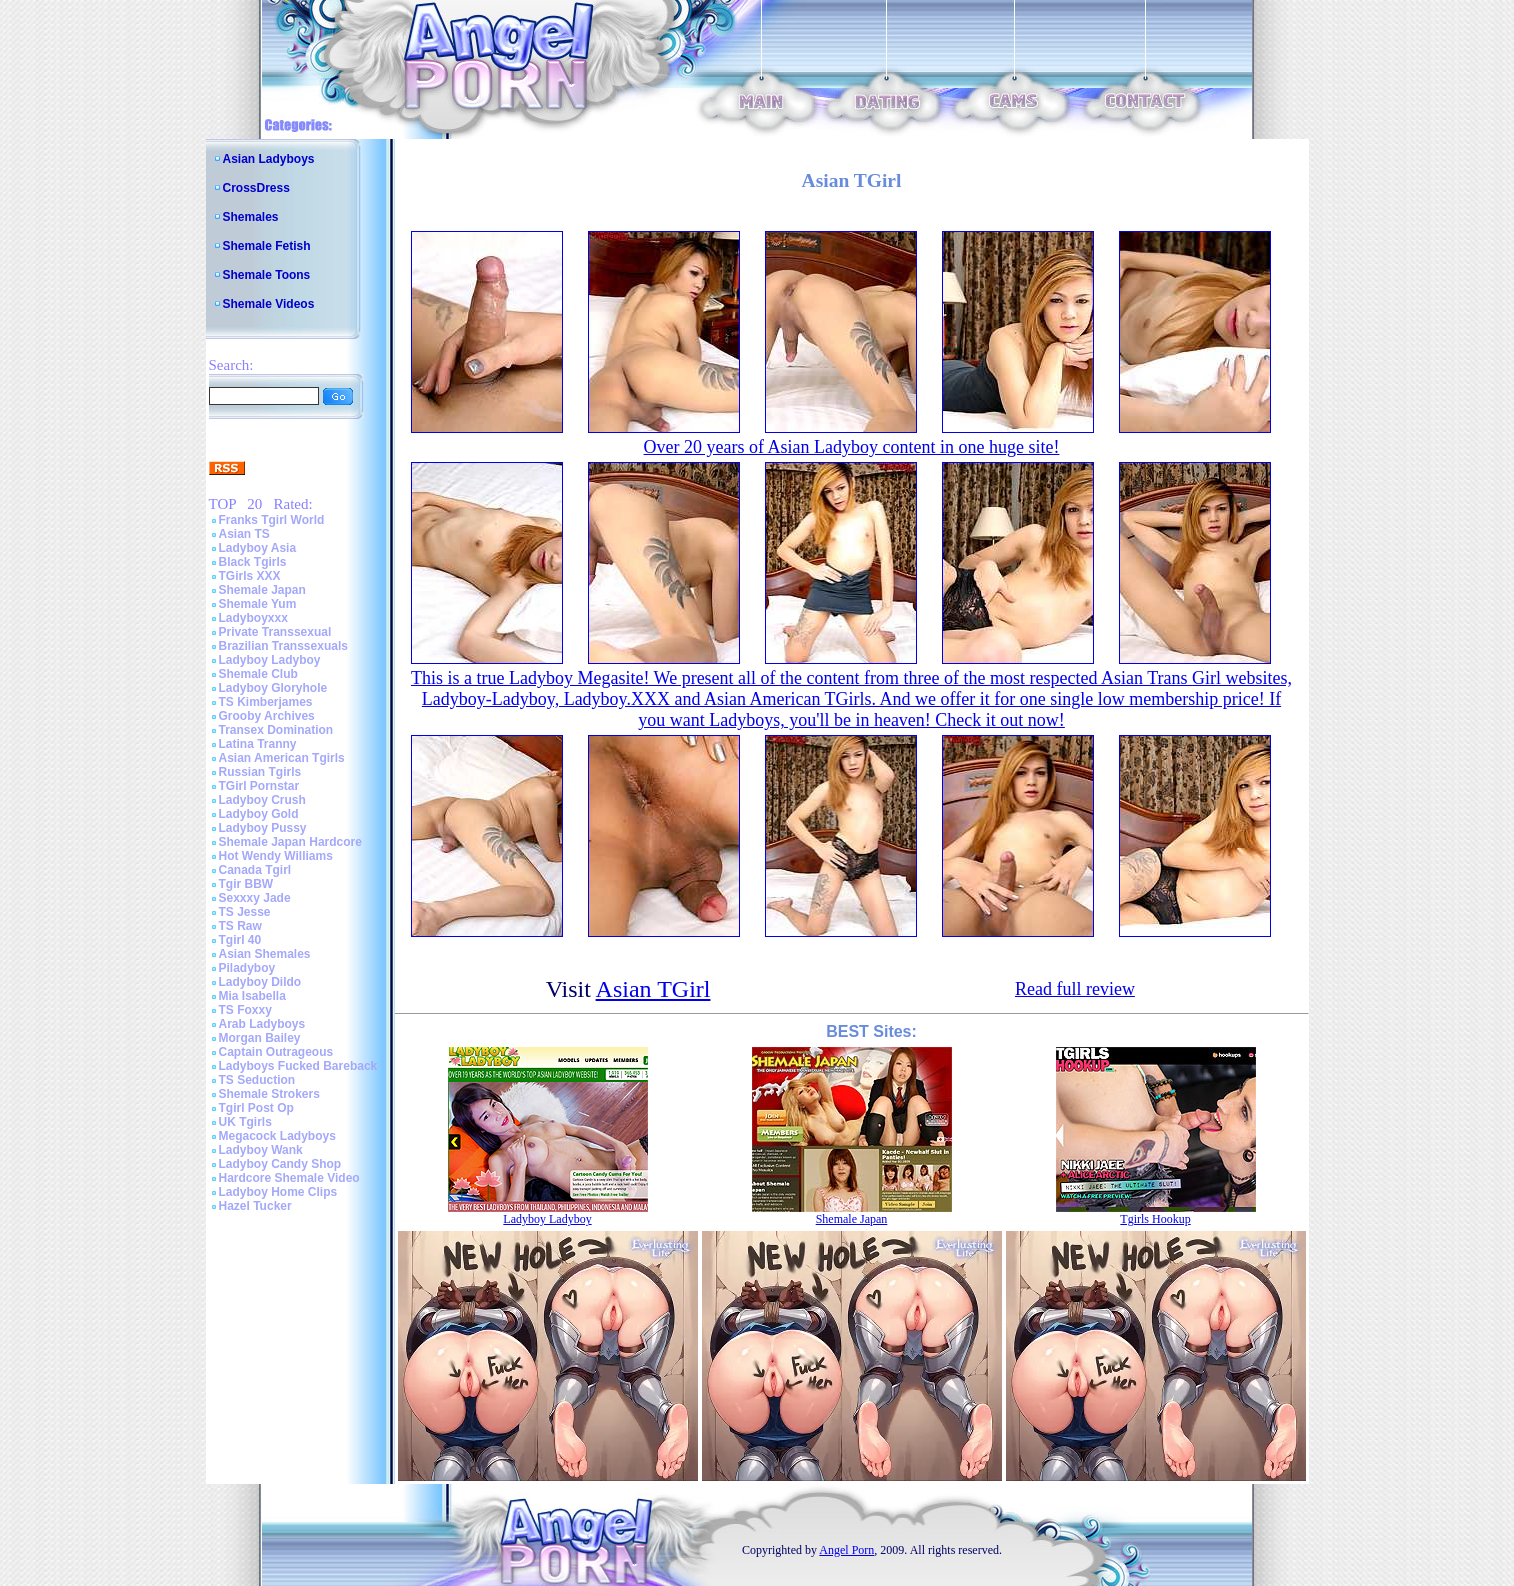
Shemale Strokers (269, 1094)
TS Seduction (257, 1080)
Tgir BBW (246, 884)
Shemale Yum (258, 604)
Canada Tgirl (255, 870)
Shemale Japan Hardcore (290, 842)
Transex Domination (276, 730)
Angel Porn (846, 1550)
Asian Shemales (265, 954)
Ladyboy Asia (258, 548)
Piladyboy (247, 968)
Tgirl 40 (240, 940)
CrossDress (256, 188)
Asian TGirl (653, 989)
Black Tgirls (253, 562)
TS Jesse (245, 912)
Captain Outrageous (276, 1052)
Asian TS (244, 534)
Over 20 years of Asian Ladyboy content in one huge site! (852, 447)
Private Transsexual (275, 632)
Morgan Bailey (260, 1038)
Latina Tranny (258, 744)
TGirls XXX (250, 576)
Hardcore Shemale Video (289, 1178)
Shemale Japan (262, 590)
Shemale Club (258, 674)
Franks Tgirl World (272, 520)
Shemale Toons (267, 275)
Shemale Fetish (267, 246)
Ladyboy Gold (259, 814)
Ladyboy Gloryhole (273, 688)
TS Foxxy (245, 1010)
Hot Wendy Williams (276, 856)
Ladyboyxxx (253, 618)
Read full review (1075, 989)
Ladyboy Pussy (263, 828)
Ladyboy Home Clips (278, 1192)
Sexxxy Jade (255, 898)
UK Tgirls (245, 1122)
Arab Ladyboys (262, 1024)
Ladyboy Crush (262, 800)
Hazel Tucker (255, 1206)
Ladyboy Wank (261, 1150)
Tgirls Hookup (1155, 1219)
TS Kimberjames (266, 702)
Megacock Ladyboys (277, 1136)
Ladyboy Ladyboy (270, 660)
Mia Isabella (252, 996)
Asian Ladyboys (269, 159)
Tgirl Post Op (256, 1108)
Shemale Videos (269, 304)
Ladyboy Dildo (260, 982)
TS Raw (240, 926)
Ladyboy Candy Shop (280, 1164)
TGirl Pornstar (259, 786)
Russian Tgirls (260, 772)
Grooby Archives (267, 716)
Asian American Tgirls (282, 758)
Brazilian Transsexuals (283, 646)
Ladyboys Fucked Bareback (298, 1066)
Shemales (251, 217)
